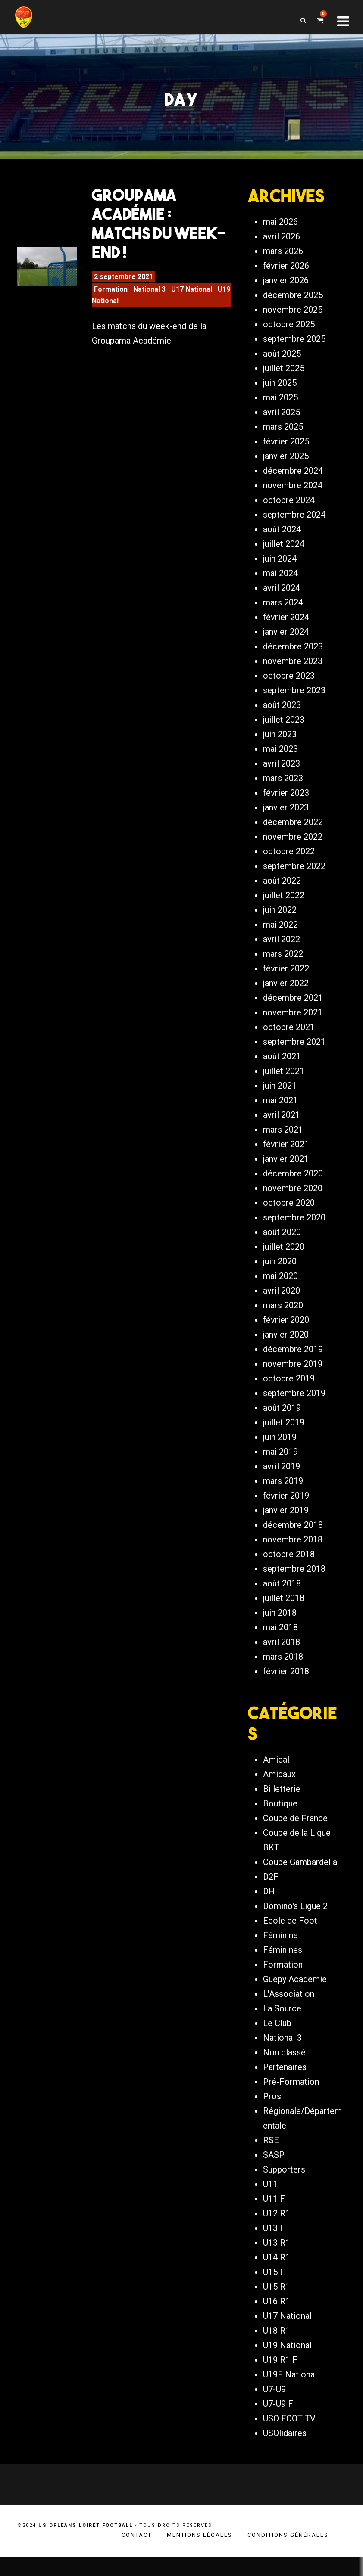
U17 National (191, 296)
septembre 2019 (294, 1404)
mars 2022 (283, 965)
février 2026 (286, 277)
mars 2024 (283, 613)
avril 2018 (281, 1653)
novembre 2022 (292, 848)
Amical (276, 1779)
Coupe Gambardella (300, 1882)
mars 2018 (283, 1668)
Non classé (284, 2072)
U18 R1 (276, 2350)
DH (269, 1911)
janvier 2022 (286, 994)
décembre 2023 (293, 657)
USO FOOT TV (289, 2438)
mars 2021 (283, 1141)
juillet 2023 (283, 731)
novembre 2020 (292, 1199)
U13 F (274, 2248)
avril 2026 (281, 247)
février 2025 (286, 452)
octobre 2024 (289, 511)
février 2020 (286, 1331)
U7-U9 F (278, 2423)
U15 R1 (276, 2306)
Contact (137, 2554)
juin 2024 (280, 570)
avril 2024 (281, 599)
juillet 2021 (283, 1082)
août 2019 (282, 1419)
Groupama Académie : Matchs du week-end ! (159, 230)
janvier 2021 (286, 1170)
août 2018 (282, 1594)
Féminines (282, 1970)
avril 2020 (281, 1302)
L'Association (288, 2013)
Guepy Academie (295, 1999)
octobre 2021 (289, 1038)
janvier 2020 (286, 1346)
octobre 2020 (289, 1214)
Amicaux (279, 1794)
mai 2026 (280, 233)
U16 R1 (276, 2321)
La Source (282, 2028)
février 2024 (286, 628)
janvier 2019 (286, 1521)
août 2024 (282, 540)
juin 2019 (280, 1448)
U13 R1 (276, 2262)
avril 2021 (281, 1126)
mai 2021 (280, 1111)
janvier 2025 (286, 467)
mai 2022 (280, 936)
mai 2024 (280, 584)
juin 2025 (280, 394)
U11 (270, 2204)
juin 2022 (280, 921)
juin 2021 (280, 1097)
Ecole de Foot (290, 1940)
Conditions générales (288, 2554)
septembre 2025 (294, 350)
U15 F (274, 2292)
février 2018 (286, 1682)
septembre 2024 (294, 526)
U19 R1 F (280, 2379)
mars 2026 (283, 262)
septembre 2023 (294, 701)
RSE (271, 2160)
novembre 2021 (292, 1023)
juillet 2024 (283, 555)
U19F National (290, 2394)
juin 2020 (280, 1272)
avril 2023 (281, 775)
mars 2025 (283, 438)
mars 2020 (283, 1316)
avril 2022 (281, 950)
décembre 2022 (293, 833)
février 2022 (286, 980)
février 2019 (286, 1507)
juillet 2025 (283, 379)
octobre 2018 (289, 1565)
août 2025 (282, 365)
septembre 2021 (294, 1053)
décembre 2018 (293, 1536)
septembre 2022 (294, 877)
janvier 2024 (286, 643)
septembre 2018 (294, 1580)
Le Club (277, 2043)
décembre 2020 (293, 1184)
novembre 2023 (292, 672)
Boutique (280, 1823)
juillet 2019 (283, 1433)
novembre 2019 (292, 1375)
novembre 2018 (292, 1551)
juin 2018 (280, 1624)
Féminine (280, 1955)
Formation (111, 296)
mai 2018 (280, 1638)
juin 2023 (280, 745)
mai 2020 (280, 1287)
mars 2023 (283, 789)
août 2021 (282, 1067)
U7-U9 (274, 2409)
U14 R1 (276, 2277)
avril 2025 (281, 423)
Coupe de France (295, 1838)
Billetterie (281, 1808)
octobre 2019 (289, 1389)
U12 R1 (276, 2233)
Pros (272, 2116)
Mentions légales (199, 2554)
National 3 (149, 296)
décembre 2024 (293, 482)
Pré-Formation (291, 2101)
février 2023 (286, 804)
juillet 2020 (283, 1258)
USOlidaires (285, 2453)
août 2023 (282, 716)
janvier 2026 (286, 291)
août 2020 (282, 1243)
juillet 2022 (283, 906)
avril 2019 (281, 1477)
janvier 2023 (286, 818)
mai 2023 (280, 760)
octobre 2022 (289, 862)
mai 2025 (280, 408)
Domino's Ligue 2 (295, 1926)
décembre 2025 (293, 306)
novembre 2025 (292, 321)
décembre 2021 (293, 1009)
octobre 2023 (289, 687)
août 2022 (282, 892)
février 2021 (286, 1155)
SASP (274, 2174)
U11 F (274, 2218)
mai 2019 (280, 1463)
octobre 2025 (289, 335)
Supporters (284, 2189)
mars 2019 (283, 1492)
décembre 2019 (293, 1360)
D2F (271, 1896)
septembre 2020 (294, 1228)
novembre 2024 (292, 496)
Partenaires (285, 2087)
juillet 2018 (283, 1609)
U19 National (287, 2365)
